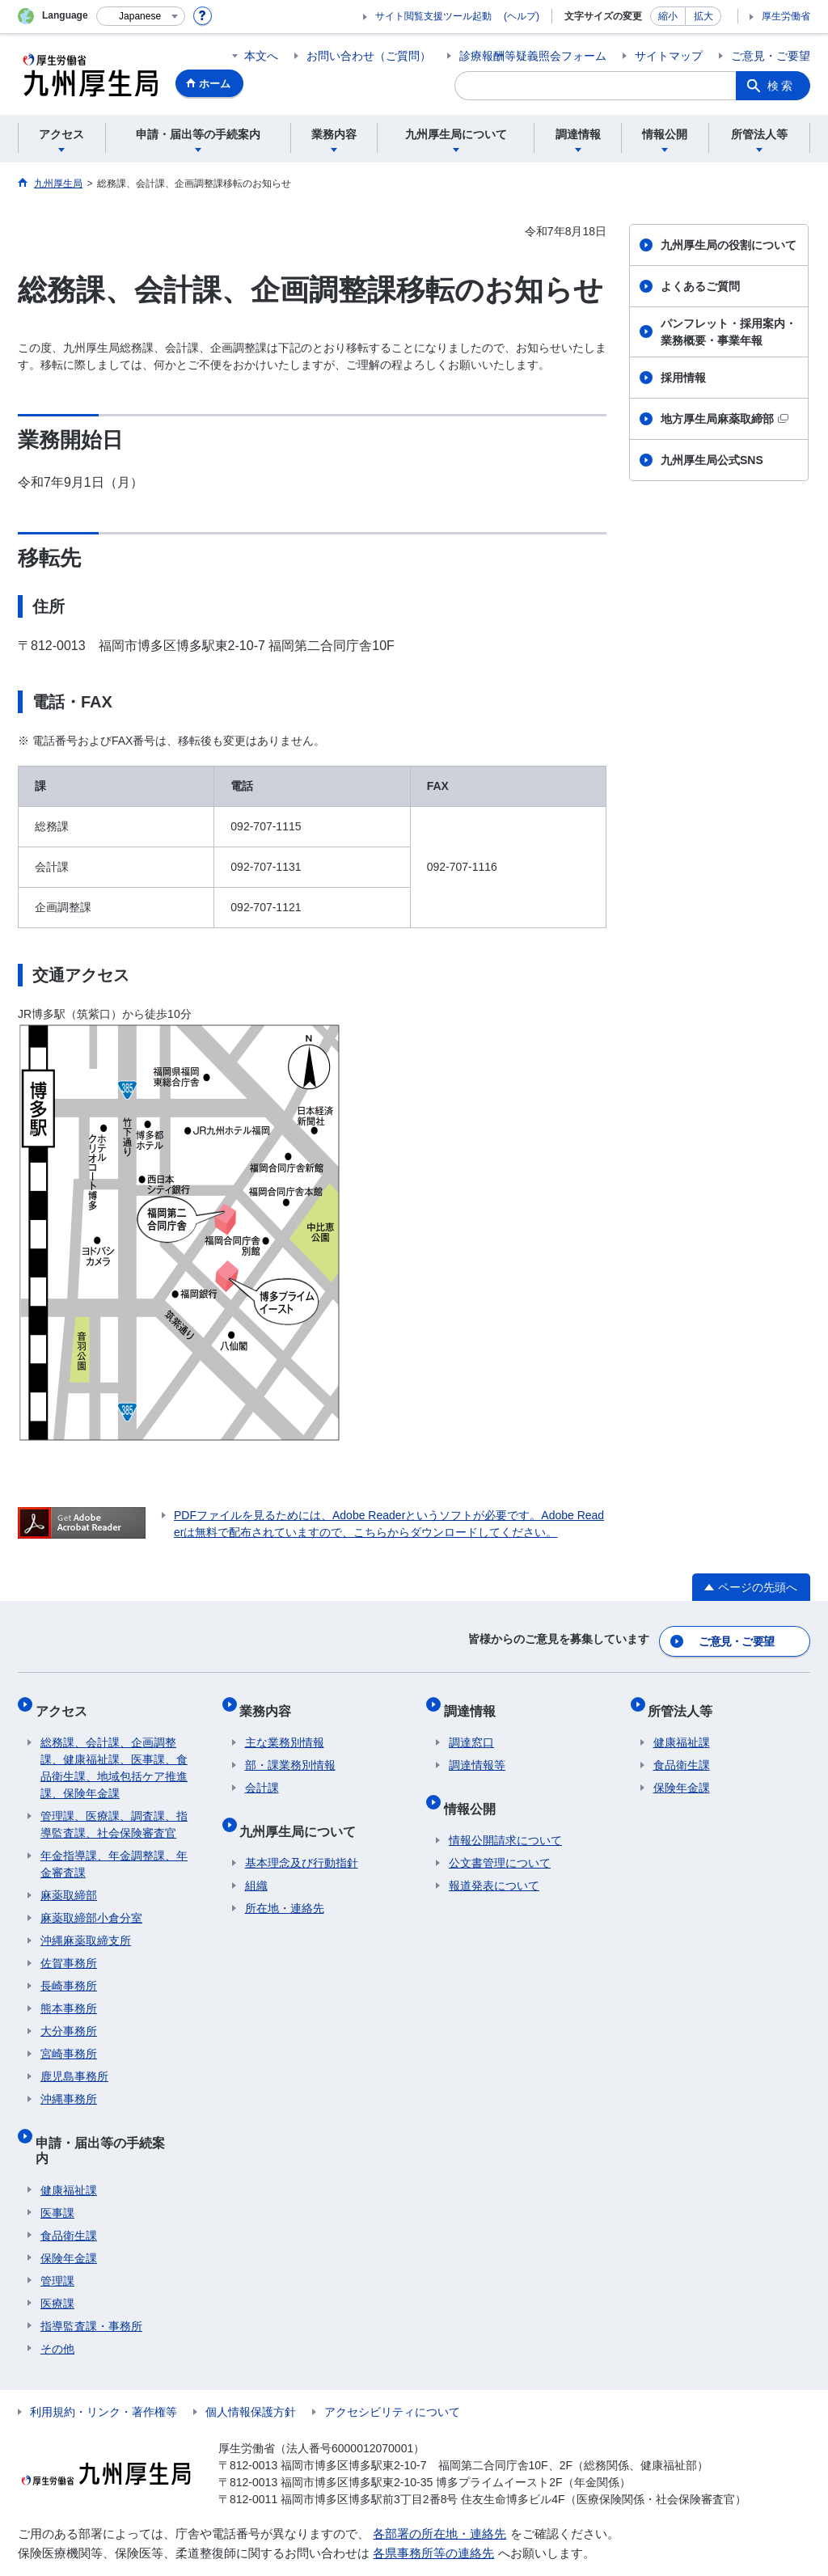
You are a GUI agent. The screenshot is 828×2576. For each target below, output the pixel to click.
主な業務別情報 (284, 1727)
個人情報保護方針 (250, 2370)
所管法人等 (685, 1701)
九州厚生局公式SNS (712, 460)
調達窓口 (471, 1727)
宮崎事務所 (68, 2039)
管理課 (57, 2239)
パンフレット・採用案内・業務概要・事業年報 (728, 332)
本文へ (261, 55)
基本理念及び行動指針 (301, 1837)
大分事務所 (68, 2016)
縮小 (668, 16)
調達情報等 (477, 1750)
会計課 (262, 1773)
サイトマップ (669, 55)
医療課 (57, 2262)
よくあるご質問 (700, 286)
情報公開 (475, 1788)
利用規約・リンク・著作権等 (103, 2370)
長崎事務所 (68, 1971)
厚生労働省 (786, 16)
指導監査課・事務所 (91, 2284)
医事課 (57, 2171)
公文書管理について (500, 1837)
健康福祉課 (68, 2149)
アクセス (66, 1701)
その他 (57, 2307)
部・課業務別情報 (290, 1750)
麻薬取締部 (68, 1880)
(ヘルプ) (521, 16)
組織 (256, 1860)
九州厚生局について (303, 1811)
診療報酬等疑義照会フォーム (532, 55)
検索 (781, 85)
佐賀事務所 (68, 1948)
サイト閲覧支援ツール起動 (433, 16)
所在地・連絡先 (284, 1883)
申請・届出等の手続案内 (111, 2122)
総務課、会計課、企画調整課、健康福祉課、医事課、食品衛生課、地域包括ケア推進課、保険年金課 (114, 1753)
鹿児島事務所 (74, 2061)
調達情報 (475, 1701)
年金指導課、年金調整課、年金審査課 (114, 1849)
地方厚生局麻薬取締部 (724, 418)
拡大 (703, 16)
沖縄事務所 (68, 2084)
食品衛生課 (68, 2194)
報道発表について (494, 1860)
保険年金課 (68, 2217)
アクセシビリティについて (392, 2370)
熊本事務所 (68, 1993)
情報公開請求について (505, 1815)
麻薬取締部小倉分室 (91, 1903)
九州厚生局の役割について (728, 245)
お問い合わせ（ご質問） (368, 55)
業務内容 (271, 1701)
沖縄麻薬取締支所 (85, 1925)
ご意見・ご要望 (770, 55)
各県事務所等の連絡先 (433, 2512)
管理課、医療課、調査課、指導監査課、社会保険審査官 (114, 1810)
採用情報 (683, 377)
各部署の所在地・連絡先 (439, 2492)
